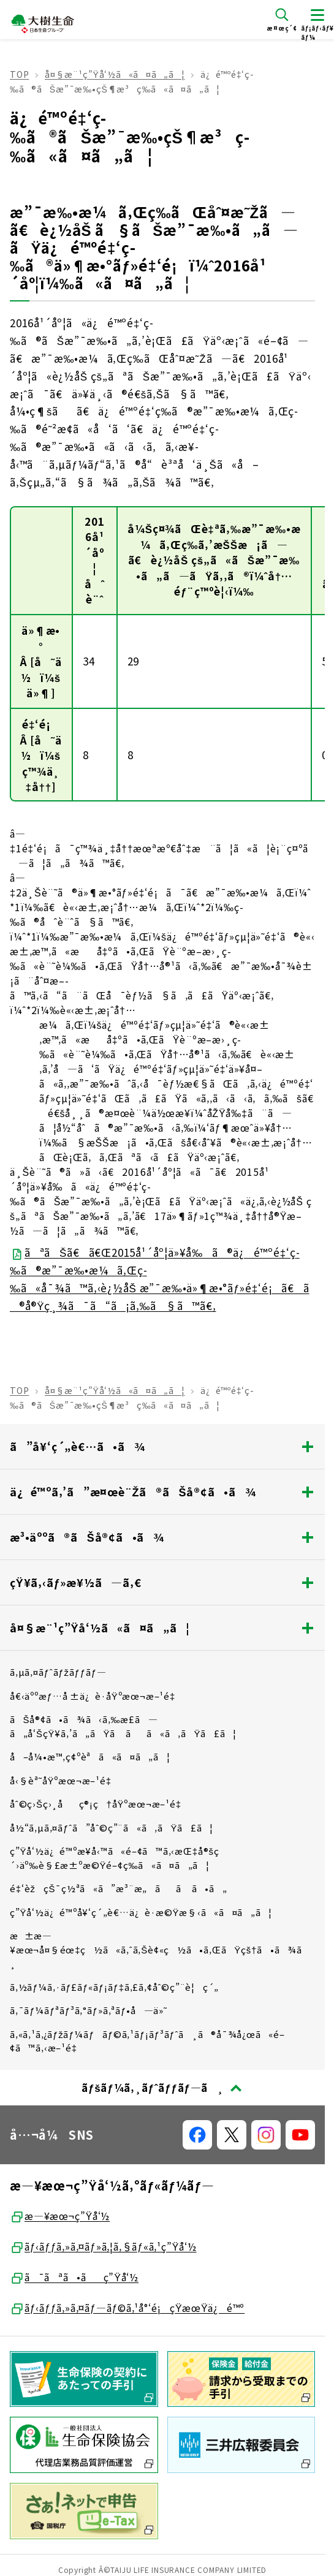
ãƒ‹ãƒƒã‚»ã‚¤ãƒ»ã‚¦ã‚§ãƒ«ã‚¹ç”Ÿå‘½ (103, 2247)
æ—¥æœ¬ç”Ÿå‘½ (60, 2216)
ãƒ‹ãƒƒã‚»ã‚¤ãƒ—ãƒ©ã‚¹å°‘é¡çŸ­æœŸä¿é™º (127, 2308)
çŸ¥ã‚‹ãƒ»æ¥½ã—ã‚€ (162, 1582)
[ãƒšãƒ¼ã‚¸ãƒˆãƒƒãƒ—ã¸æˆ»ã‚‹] (162, 2087)
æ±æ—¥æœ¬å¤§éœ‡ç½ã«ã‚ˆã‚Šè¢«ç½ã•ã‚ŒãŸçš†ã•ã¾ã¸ (160, 1949)
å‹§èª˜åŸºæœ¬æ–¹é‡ (64, 1780)
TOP (19, 74)
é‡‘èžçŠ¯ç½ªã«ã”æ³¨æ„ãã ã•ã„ (118, 1888)
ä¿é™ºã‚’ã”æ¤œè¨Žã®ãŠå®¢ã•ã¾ (162, 1491)
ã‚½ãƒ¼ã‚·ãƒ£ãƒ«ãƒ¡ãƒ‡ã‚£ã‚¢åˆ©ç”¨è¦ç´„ (114, 1986)
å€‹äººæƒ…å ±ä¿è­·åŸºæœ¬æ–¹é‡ (95, 1695)
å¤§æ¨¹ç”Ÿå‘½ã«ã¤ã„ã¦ (115, 74)
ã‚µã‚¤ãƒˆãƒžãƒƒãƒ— (58, 1671)
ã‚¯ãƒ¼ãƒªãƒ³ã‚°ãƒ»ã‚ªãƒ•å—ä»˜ (88, 2010)
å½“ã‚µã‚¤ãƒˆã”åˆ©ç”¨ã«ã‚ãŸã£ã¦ (111, 1827)
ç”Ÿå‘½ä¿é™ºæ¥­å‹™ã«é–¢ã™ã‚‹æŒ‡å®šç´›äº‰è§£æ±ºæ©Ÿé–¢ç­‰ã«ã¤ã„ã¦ (114, 1857)
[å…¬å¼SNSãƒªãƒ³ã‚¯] (197, 2135)
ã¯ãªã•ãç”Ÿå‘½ (74, 2278)
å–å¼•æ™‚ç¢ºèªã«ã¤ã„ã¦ (90, 1756)
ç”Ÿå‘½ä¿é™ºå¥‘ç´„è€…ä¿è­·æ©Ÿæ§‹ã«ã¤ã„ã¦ (141, 1912)
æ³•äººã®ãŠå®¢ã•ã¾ (162, 1537)
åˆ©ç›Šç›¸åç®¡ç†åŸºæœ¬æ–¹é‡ (99, 1803)
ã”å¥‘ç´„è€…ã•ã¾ (162, 1446)
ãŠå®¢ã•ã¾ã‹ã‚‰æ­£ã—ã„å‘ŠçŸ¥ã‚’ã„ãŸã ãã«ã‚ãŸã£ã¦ (123, 1726)
